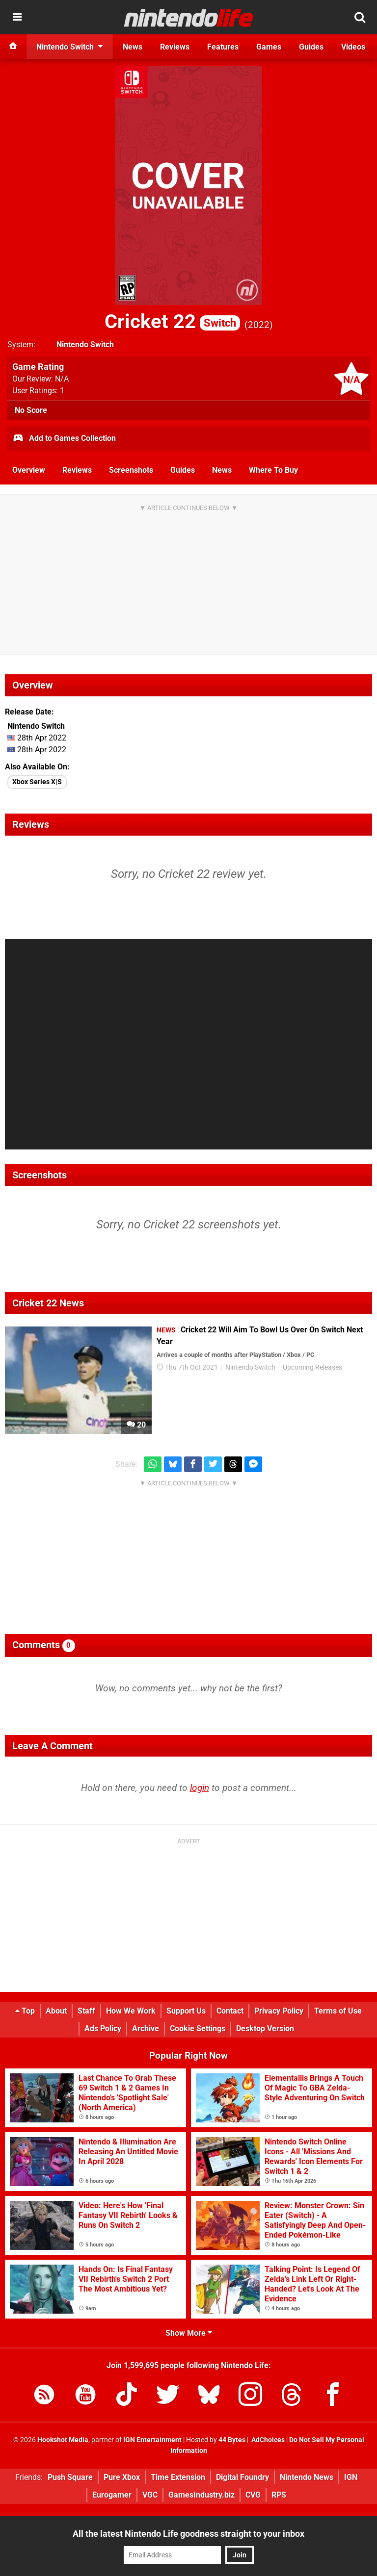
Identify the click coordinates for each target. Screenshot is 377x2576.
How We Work (131, 2010)
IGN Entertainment (152, 2440)
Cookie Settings (197, 2028)
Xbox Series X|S (37, 782)
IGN (350, 2477)
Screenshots (131, 470)
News (222, 470)
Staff (86, 2010)
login (199, 1787)
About (56, 2010)
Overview (28, 470)
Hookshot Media (62, 2440)
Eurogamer (112, 2494)
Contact (229, 2010)
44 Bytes (231, 2440)
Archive (145, 2028)
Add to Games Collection (64, 439)
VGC (150, 2494)
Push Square (70, 2477)
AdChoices (267, 2440)
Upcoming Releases (312, 1367)
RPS (278, 2494)
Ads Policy (102, 2028)
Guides (182, 470)
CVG (253, 2494)
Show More (188, 2333)
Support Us (186, 2010)
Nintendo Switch (85, 344)
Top (25, 2010)
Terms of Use (338, 2010)
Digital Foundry (242, 2477)
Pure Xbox (122, 2477)
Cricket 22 (172, 321)
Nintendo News (306, 2477)
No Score (31, 410)
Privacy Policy (278, 2010)
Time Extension (178, 2477)
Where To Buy (273, 470)
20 (136, 1424)
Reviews (77, 470)
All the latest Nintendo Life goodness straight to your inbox (188, 2533)
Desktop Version (265, 2028)
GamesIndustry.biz (201, 2494)
